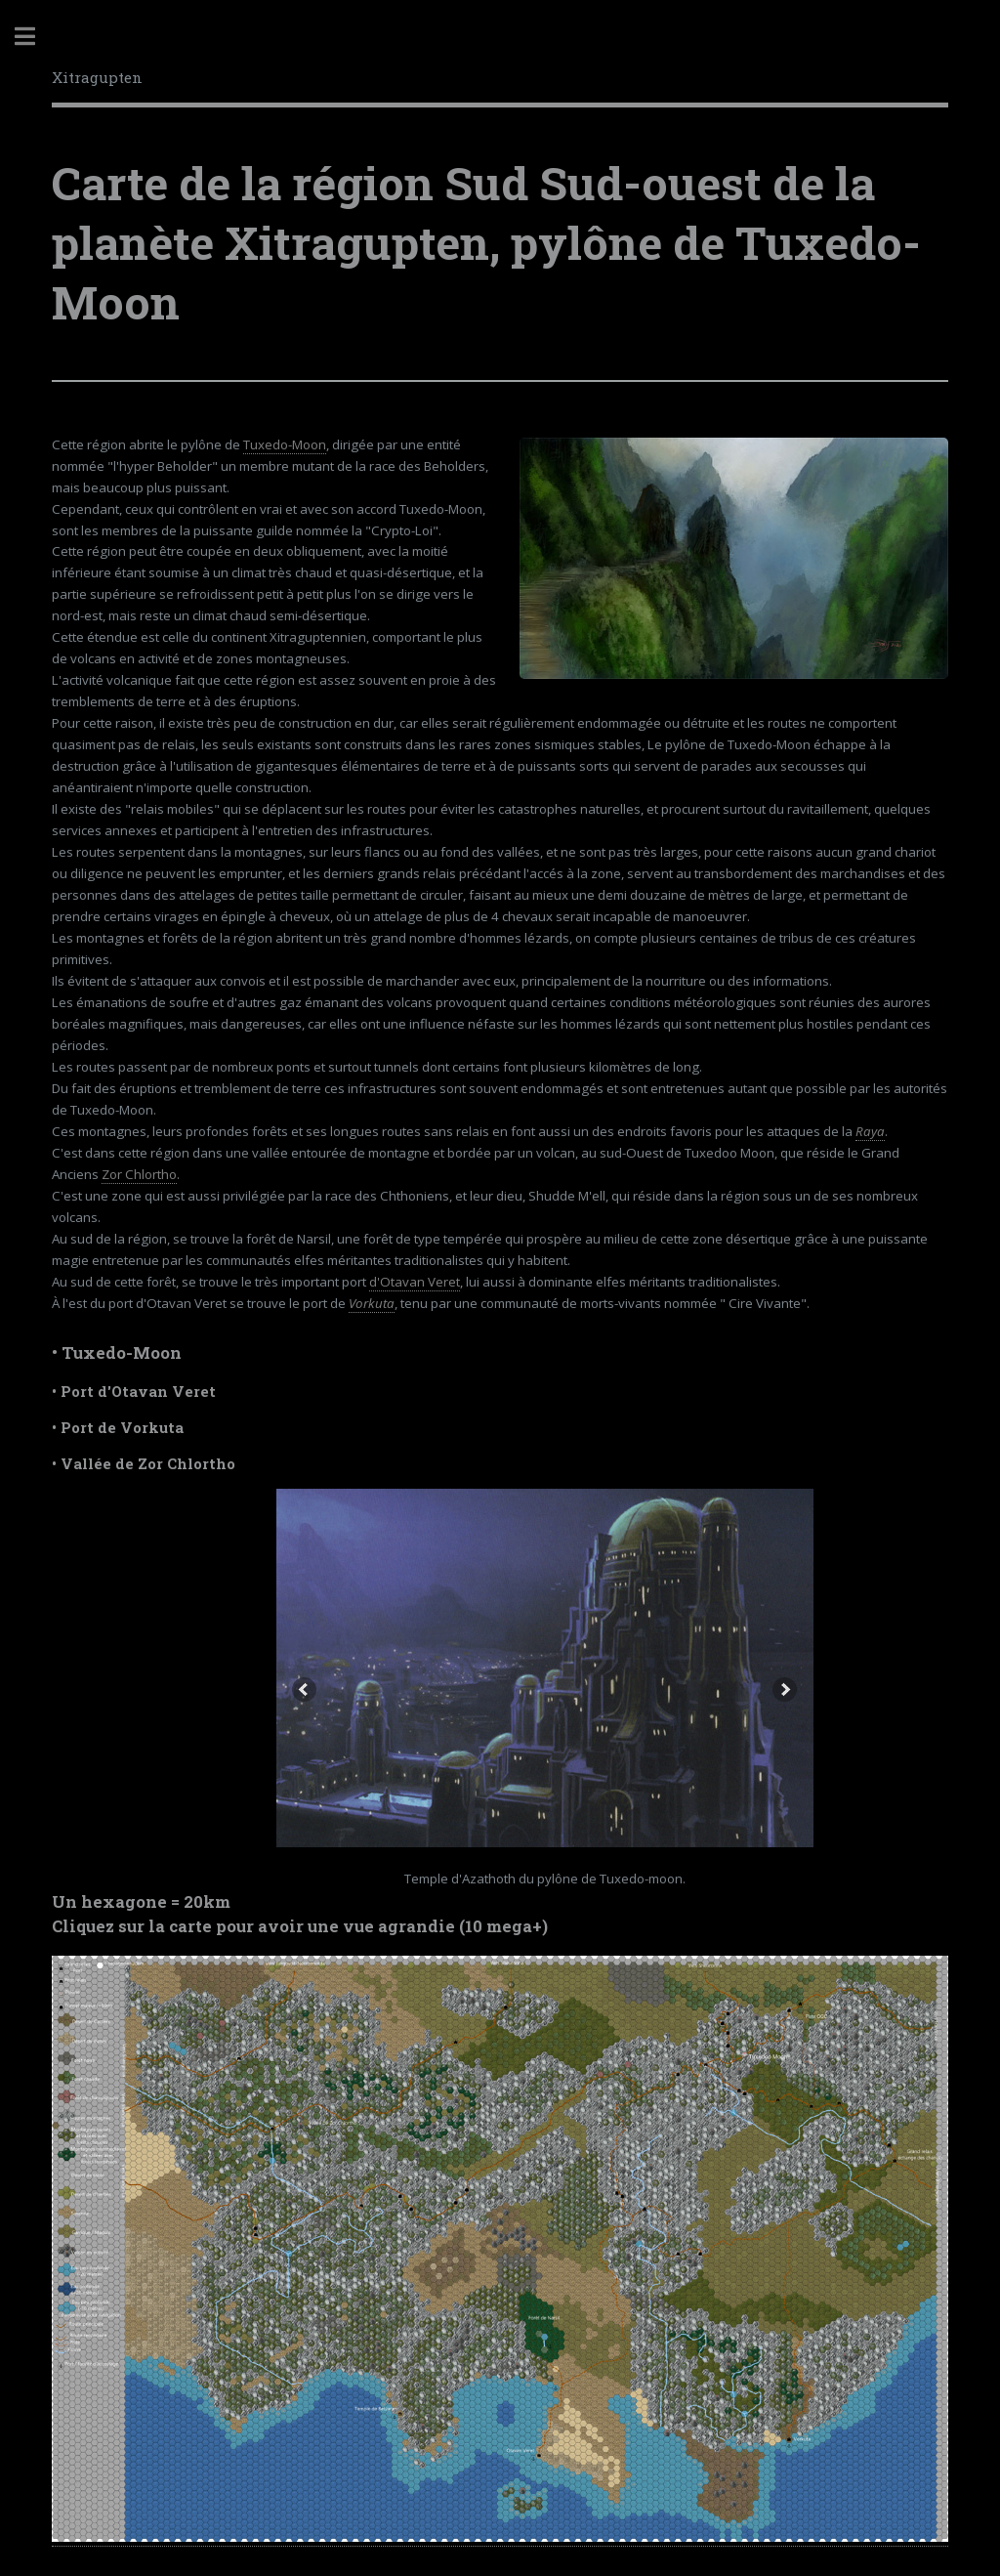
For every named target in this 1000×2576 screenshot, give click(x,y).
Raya (870, 1131)
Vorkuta (372, 1303)
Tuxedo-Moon (284, 444)
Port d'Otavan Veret (138, 1391)
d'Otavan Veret (414, 1281)
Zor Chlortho (139, 1174)
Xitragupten (97, 77)
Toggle (35, 36)
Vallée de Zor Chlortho (148, 1464)
